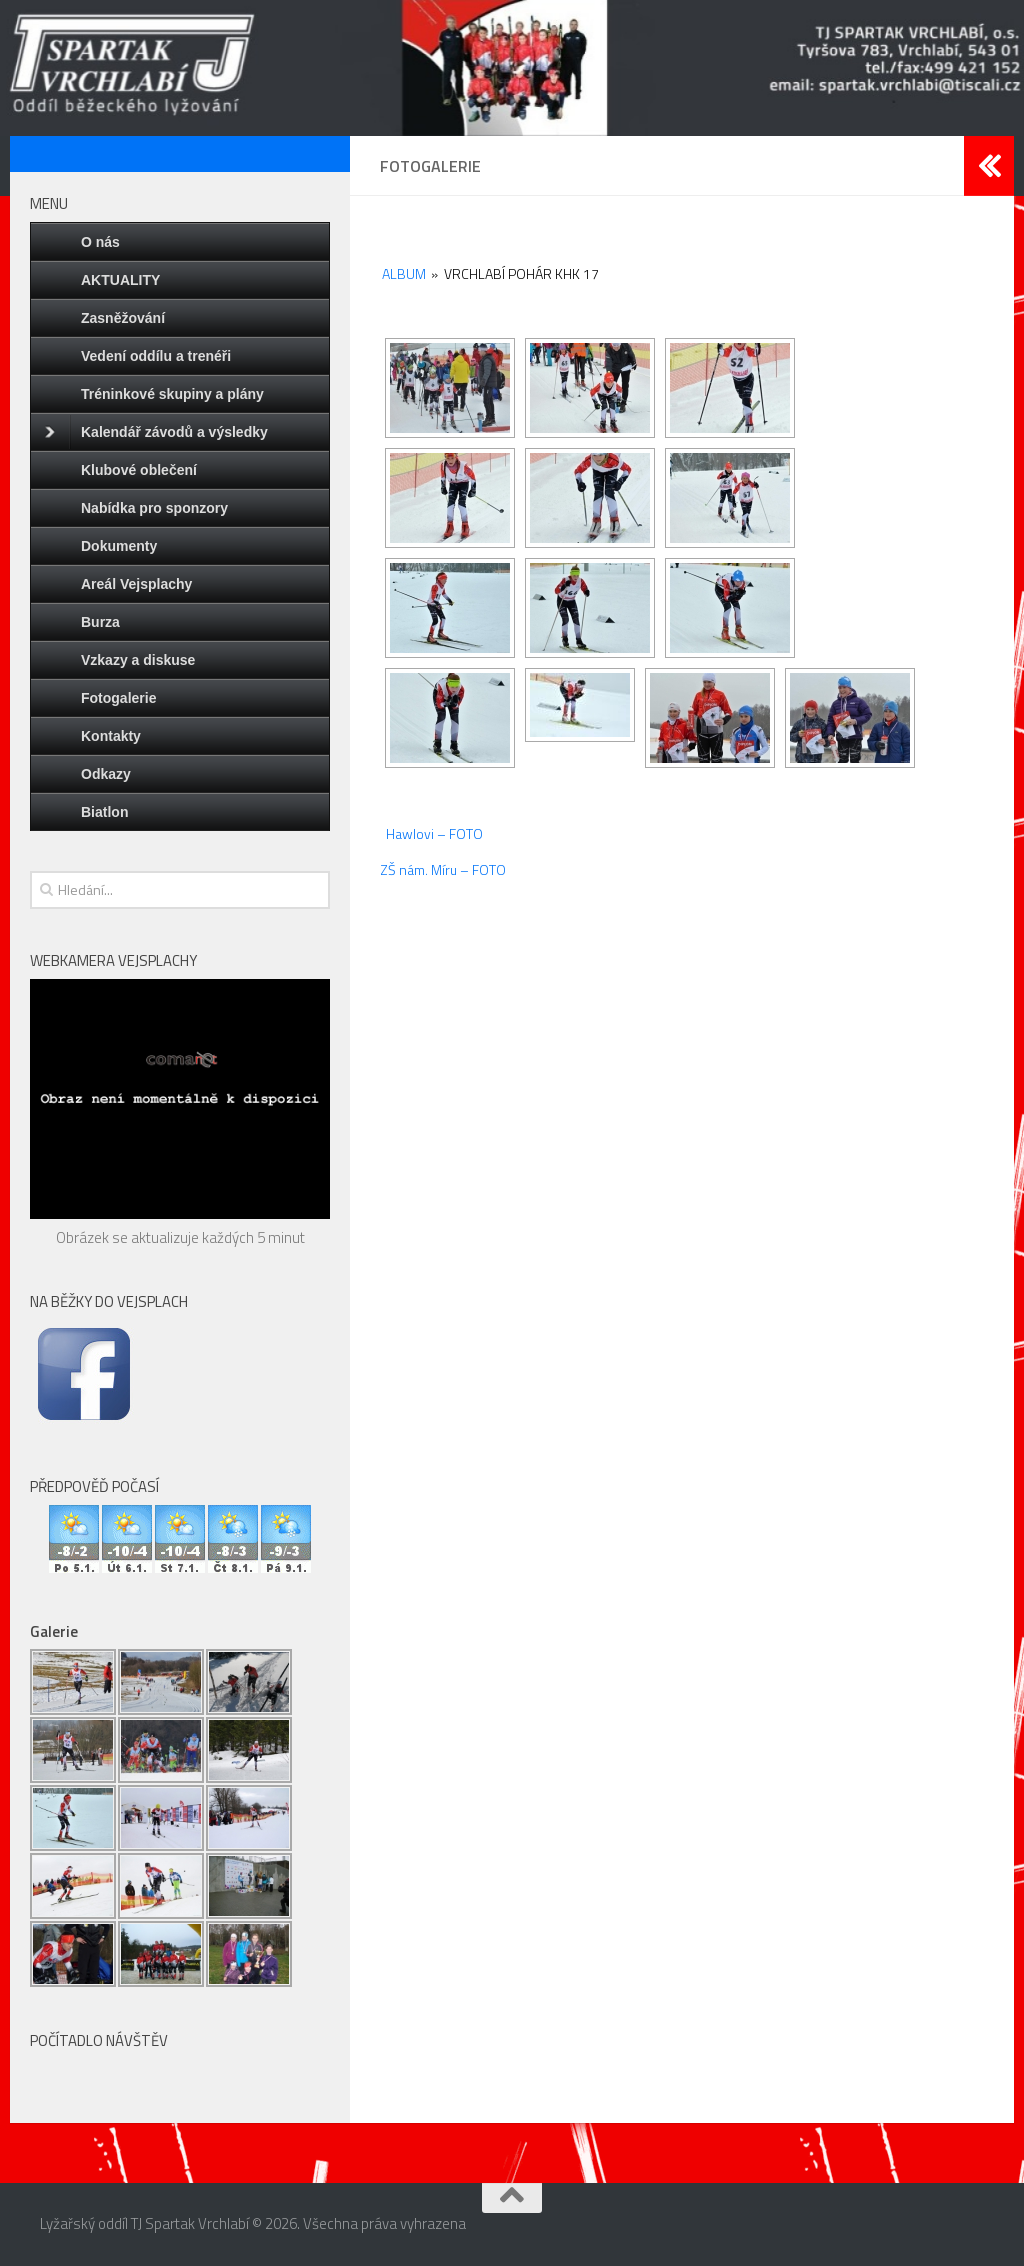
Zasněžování (123, 318)
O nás (100, 242)
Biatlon (104, 812)
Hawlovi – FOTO (434, 833)
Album (404, 273)
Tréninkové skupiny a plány (172, 394)
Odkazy (106, 774)
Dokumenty (119, 546)
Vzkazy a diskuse (138, 660)
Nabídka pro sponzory (154, 508)
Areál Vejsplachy (136, 584)
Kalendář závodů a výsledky (156, 432)
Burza (100, 622)
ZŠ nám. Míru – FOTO (443, 869)
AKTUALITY (120, 280)
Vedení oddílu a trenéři (156, 356)
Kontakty (111, 736)
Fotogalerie (118, 698)
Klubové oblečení (139, 470)
